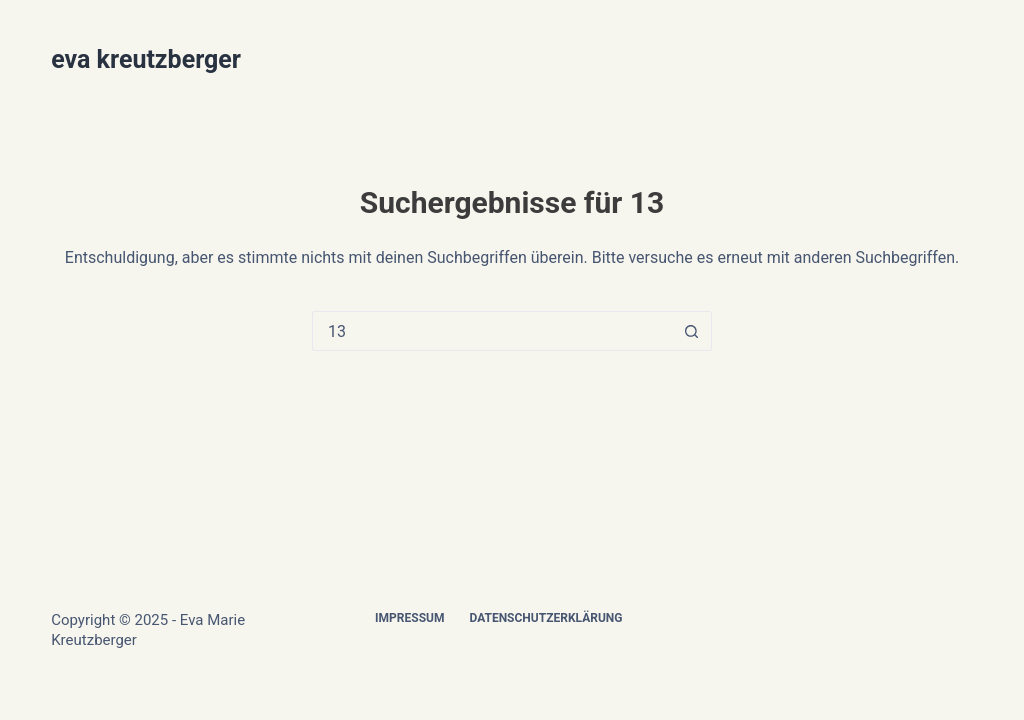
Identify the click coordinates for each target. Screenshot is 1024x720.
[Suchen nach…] (492, 331)
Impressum (409, 618)
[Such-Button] (692, 331)
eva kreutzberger (146, 59)
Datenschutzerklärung (545, 618)
